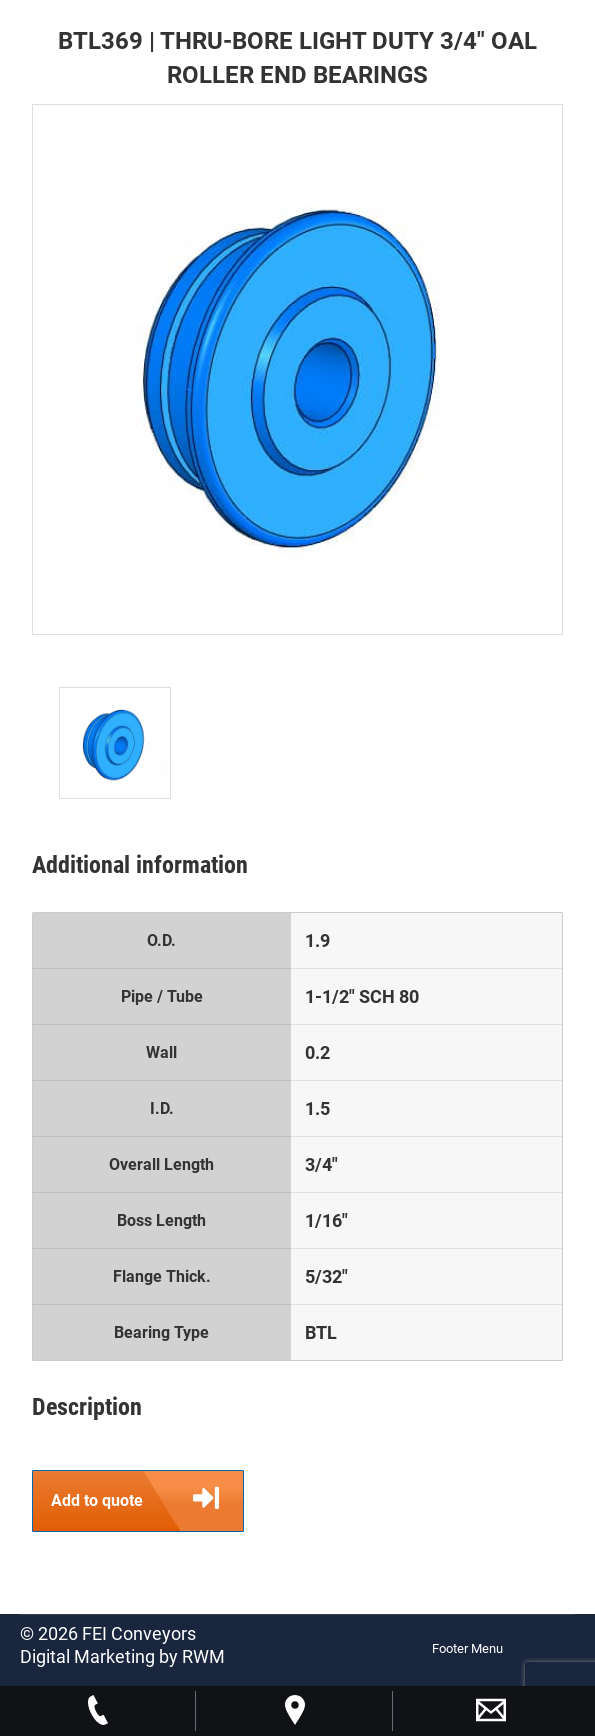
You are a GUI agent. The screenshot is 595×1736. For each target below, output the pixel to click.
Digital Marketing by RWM (122, 1656)
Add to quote (147, 1501)
